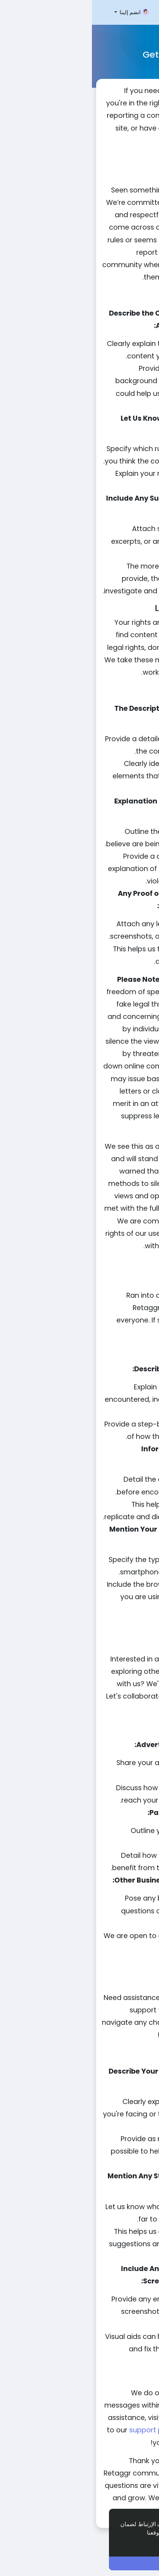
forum (94, 2417)
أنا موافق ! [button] (85, 2563)
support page (60, 2430)
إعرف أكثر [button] (128, 2542)
